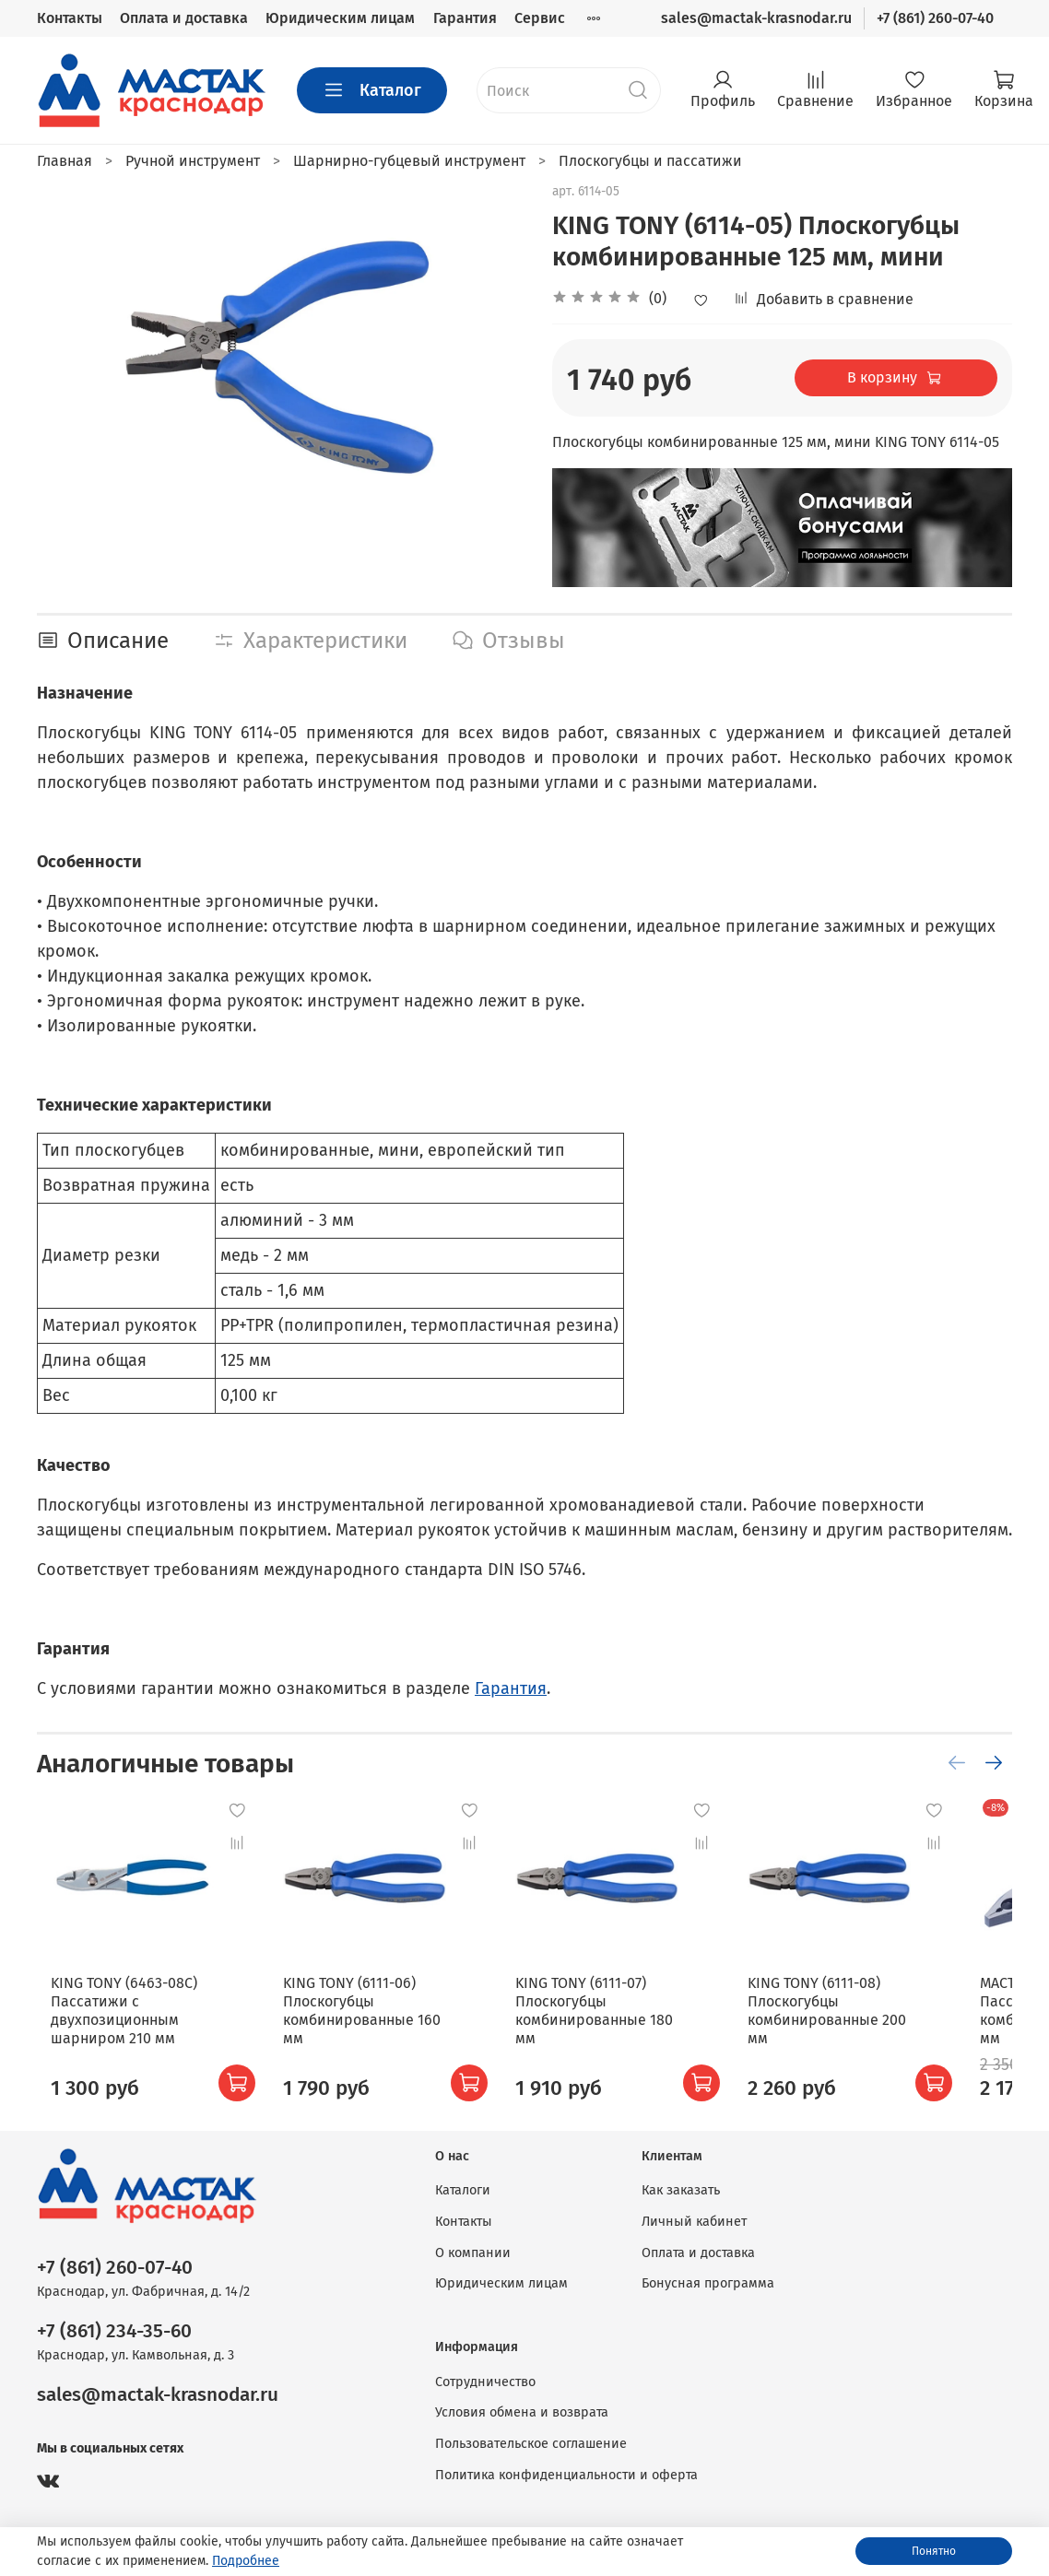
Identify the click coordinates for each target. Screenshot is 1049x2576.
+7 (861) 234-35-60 (114, 2331)
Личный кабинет (694, 2221)
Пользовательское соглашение (531, 2444)
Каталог (372, 90)
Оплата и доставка (184, 18)
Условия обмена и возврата (521, 2412)
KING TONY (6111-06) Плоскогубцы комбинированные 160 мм (378, 2020)
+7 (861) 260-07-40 (935, 18)
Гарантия (465, 18)
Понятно (934, 2551)
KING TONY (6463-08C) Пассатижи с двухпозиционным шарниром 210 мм (110, 2029)
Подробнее (245, 2561)
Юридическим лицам (340, 18)
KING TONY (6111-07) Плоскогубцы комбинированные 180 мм (629, 2020)
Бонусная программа (708, 2283)
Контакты (69, 18)
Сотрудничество (485, 2382)
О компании (473, 2253)
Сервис (539, 18)
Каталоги (462, 2190)
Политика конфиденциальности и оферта (566, 2475)
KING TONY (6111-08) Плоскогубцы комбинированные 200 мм (868, 2029)
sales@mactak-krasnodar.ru (756, 18)
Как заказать (681, 2190)
